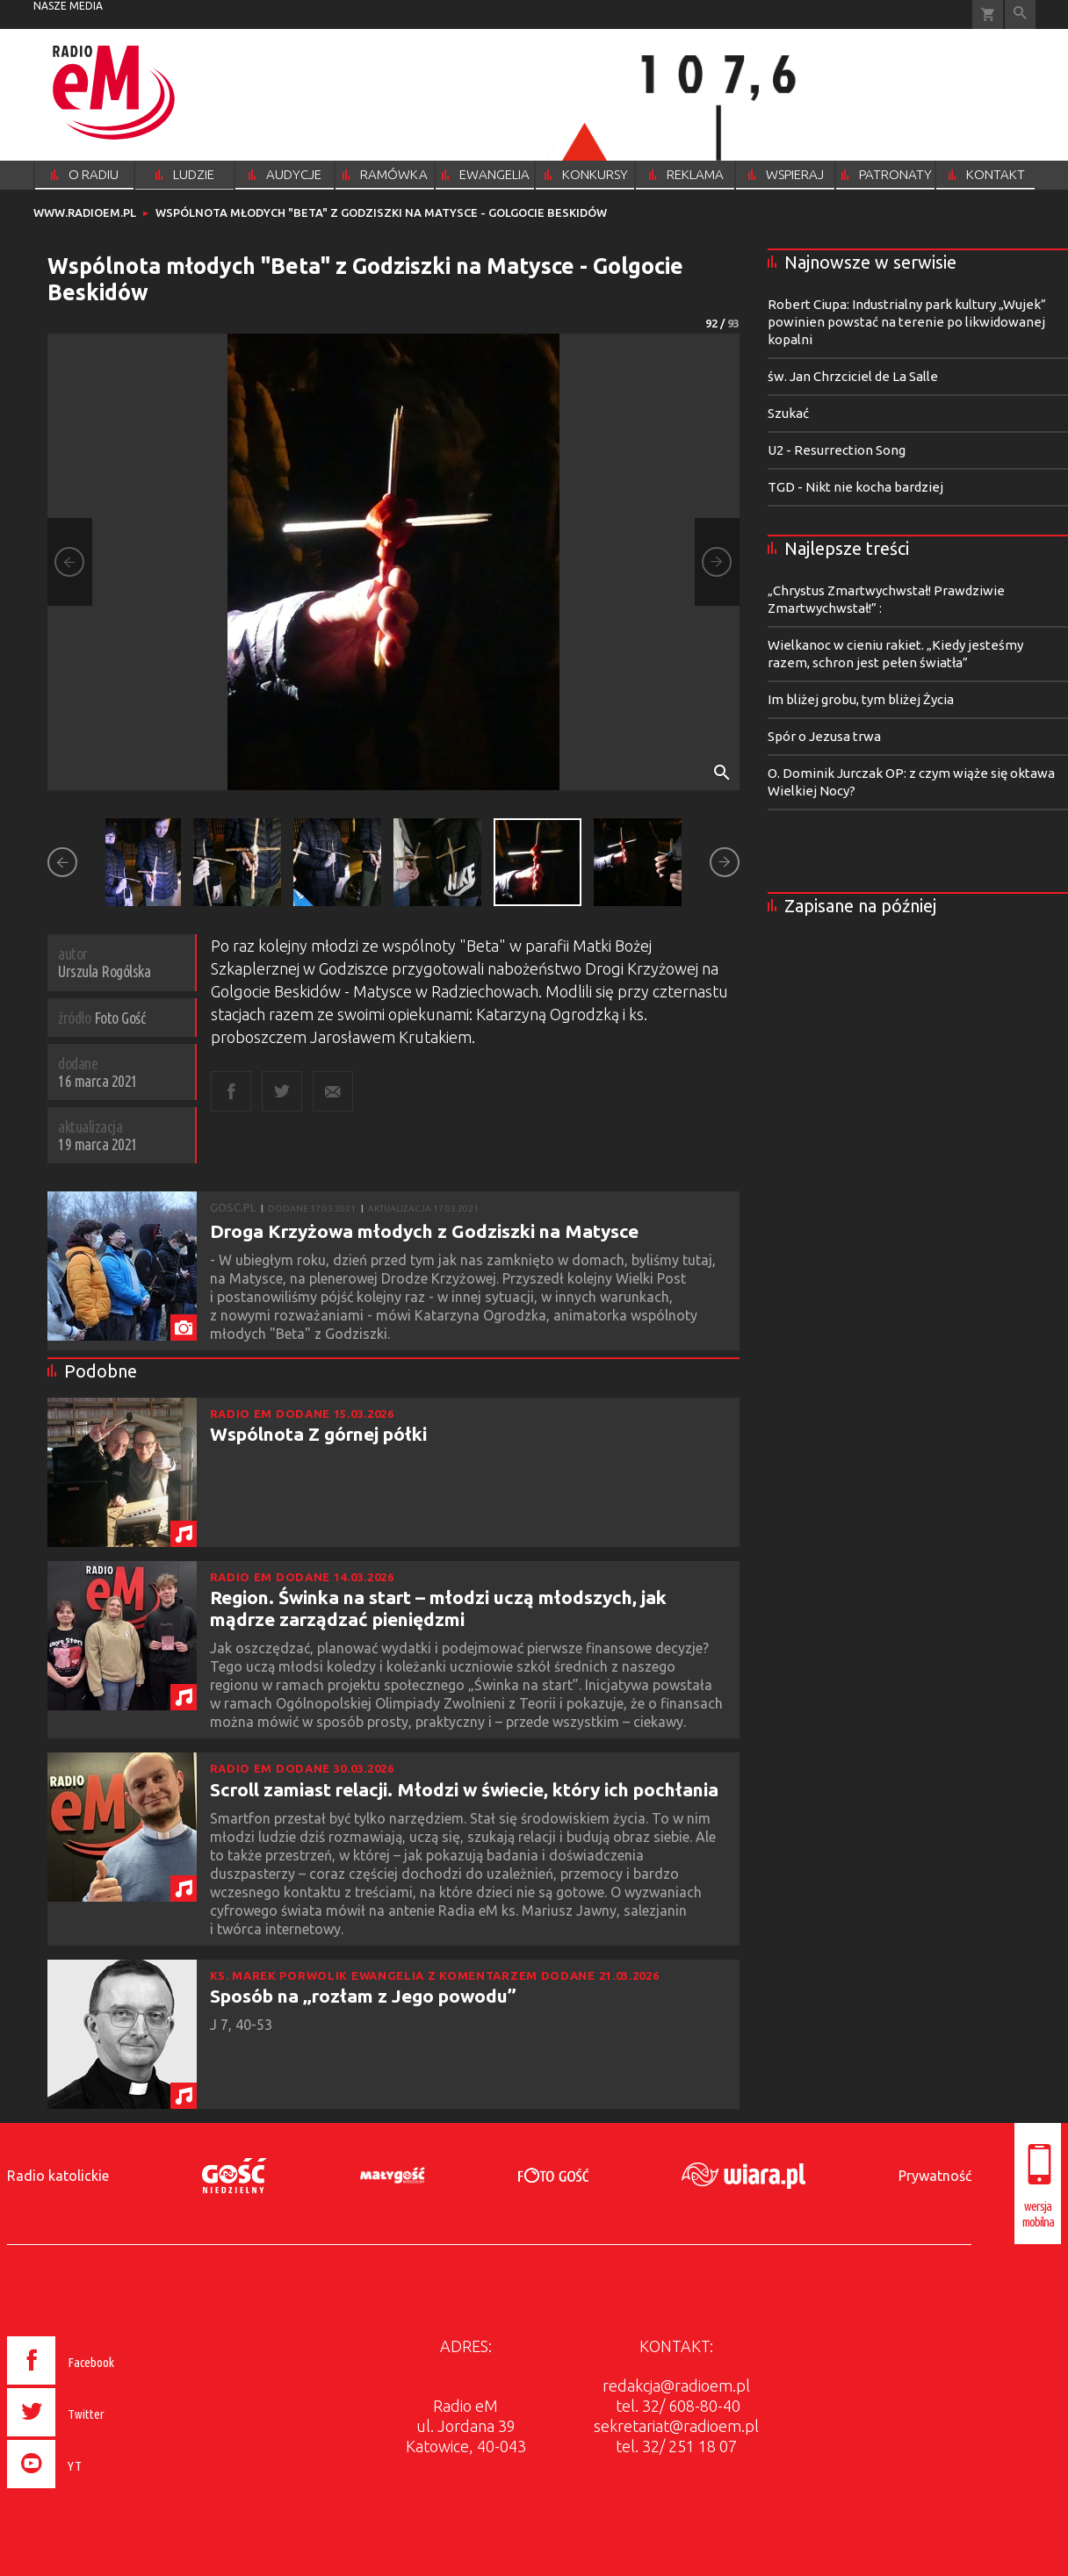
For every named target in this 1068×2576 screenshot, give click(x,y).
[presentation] (98, 2491)
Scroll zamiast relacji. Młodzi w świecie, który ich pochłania (464, 1789)
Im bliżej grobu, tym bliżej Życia (861, 699)
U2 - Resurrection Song (837, 450)
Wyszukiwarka (1020, 14)
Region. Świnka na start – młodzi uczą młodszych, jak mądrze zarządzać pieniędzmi (438, 1608)
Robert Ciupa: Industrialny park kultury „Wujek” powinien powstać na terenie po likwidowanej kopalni (907, 322)
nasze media (68, 5)
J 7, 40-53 (243, 2025)
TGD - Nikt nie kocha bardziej (855, 486)
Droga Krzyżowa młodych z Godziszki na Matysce (424, 1230)
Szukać (788, 413)
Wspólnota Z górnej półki (318, 1433)
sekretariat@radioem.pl (676, 2426)
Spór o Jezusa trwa (824, 736)
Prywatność (934, 2176)
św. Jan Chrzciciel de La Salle (853, 376)
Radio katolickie (58, 2176)
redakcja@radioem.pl (676, 2385)
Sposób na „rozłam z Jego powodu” (363, 1995)
